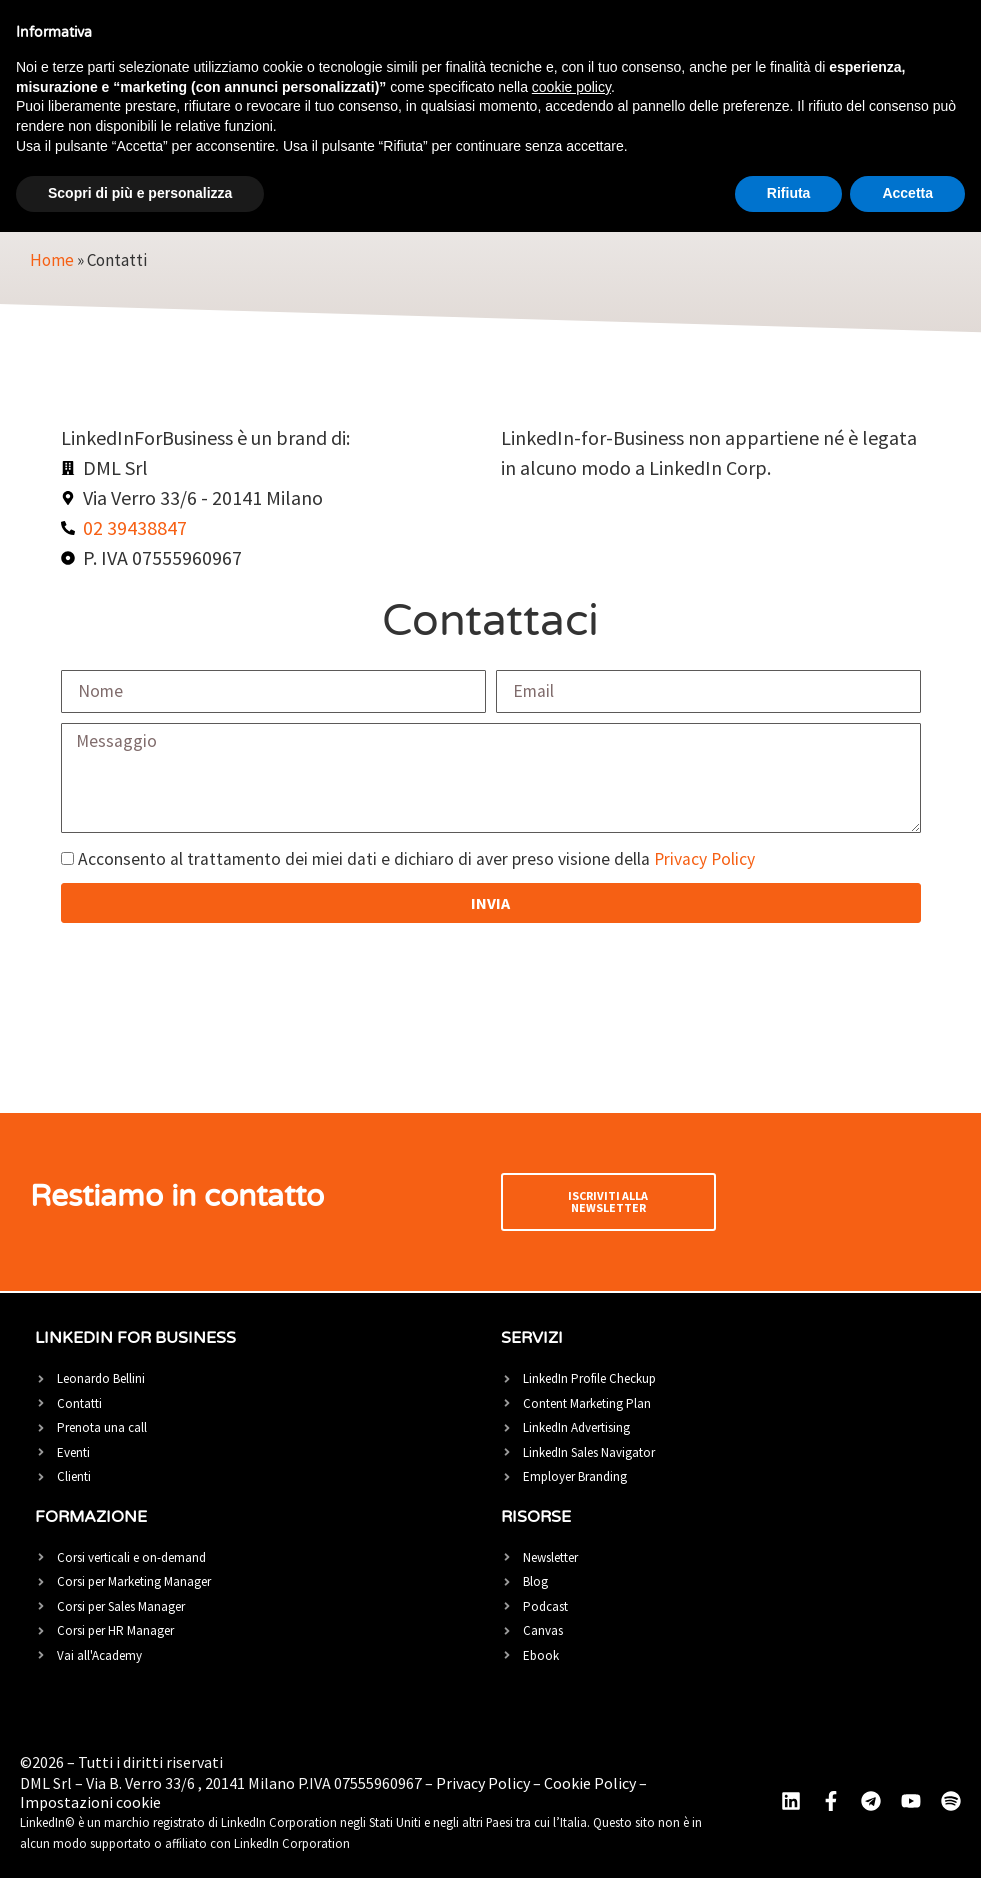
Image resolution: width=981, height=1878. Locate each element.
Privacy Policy (704, 860)
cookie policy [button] (571, 87)
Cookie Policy (590, 1783)
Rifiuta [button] (789, 193)
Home (52, 260)
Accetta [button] (907, 193)
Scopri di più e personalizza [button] (140, 193)
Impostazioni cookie (90, 1802)
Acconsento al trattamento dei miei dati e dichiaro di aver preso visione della (416, 860)
